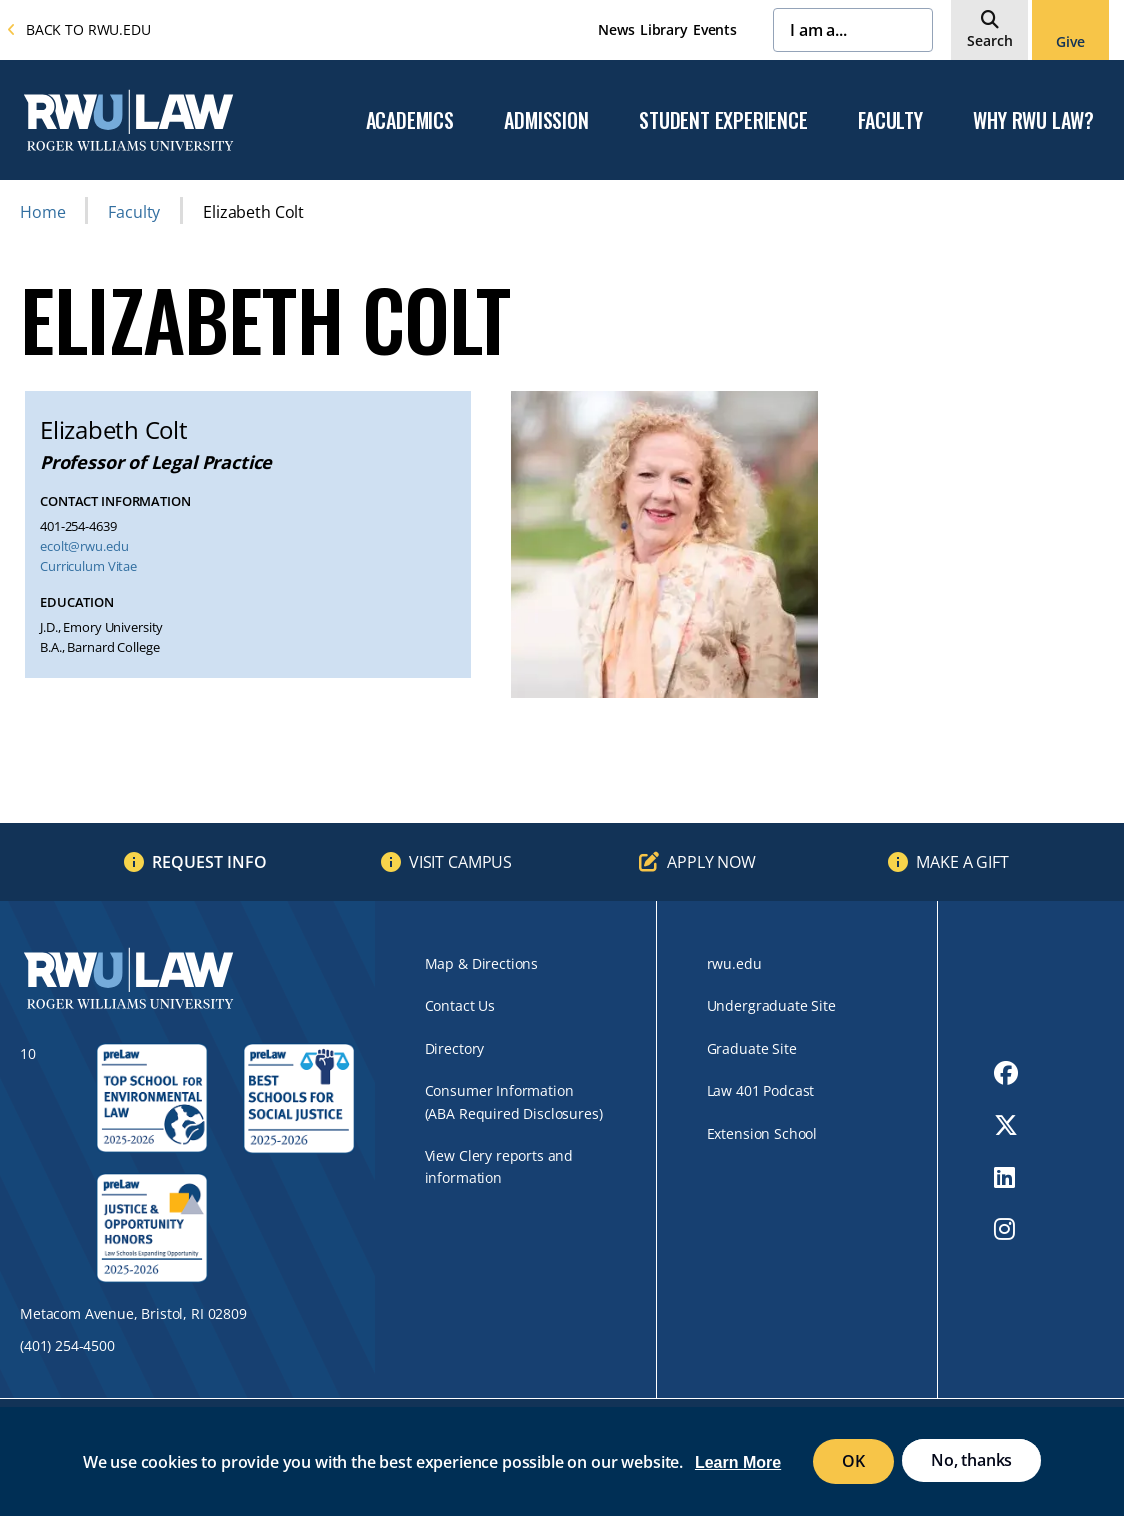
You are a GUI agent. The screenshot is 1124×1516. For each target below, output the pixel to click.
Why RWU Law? (1033, 121)
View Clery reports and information (499, 1166)
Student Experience (723, 121)
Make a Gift (962, 862)
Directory (455, 1048)
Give (1070, 41)
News (616, 29)
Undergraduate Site (771, 1005)
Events (715, 29)
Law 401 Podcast (761, 1090)
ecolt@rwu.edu (84, 546)
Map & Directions (481, 963)
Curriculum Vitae (88, 566)
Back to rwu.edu (79, 29)
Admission (546, 121)
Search (990, 40)
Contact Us (460, 1005)
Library (664, 29)
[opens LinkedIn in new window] (1006, 1177)
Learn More (738, 1462)
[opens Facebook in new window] (1006, 1073)
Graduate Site (752, 1048)
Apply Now (711, 862)
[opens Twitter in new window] (1006, 1125)
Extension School (762, 1133)
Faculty (890, 121)
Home (42, 212)
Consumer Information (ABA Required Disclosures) (514, 1101)
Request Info (209, 862)
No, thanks (971, 1460)
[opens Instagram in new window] (1006, 1229)
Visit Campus (460, 862)
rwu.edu (734, 963)
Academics (410, 121)
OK (853, 1461)
